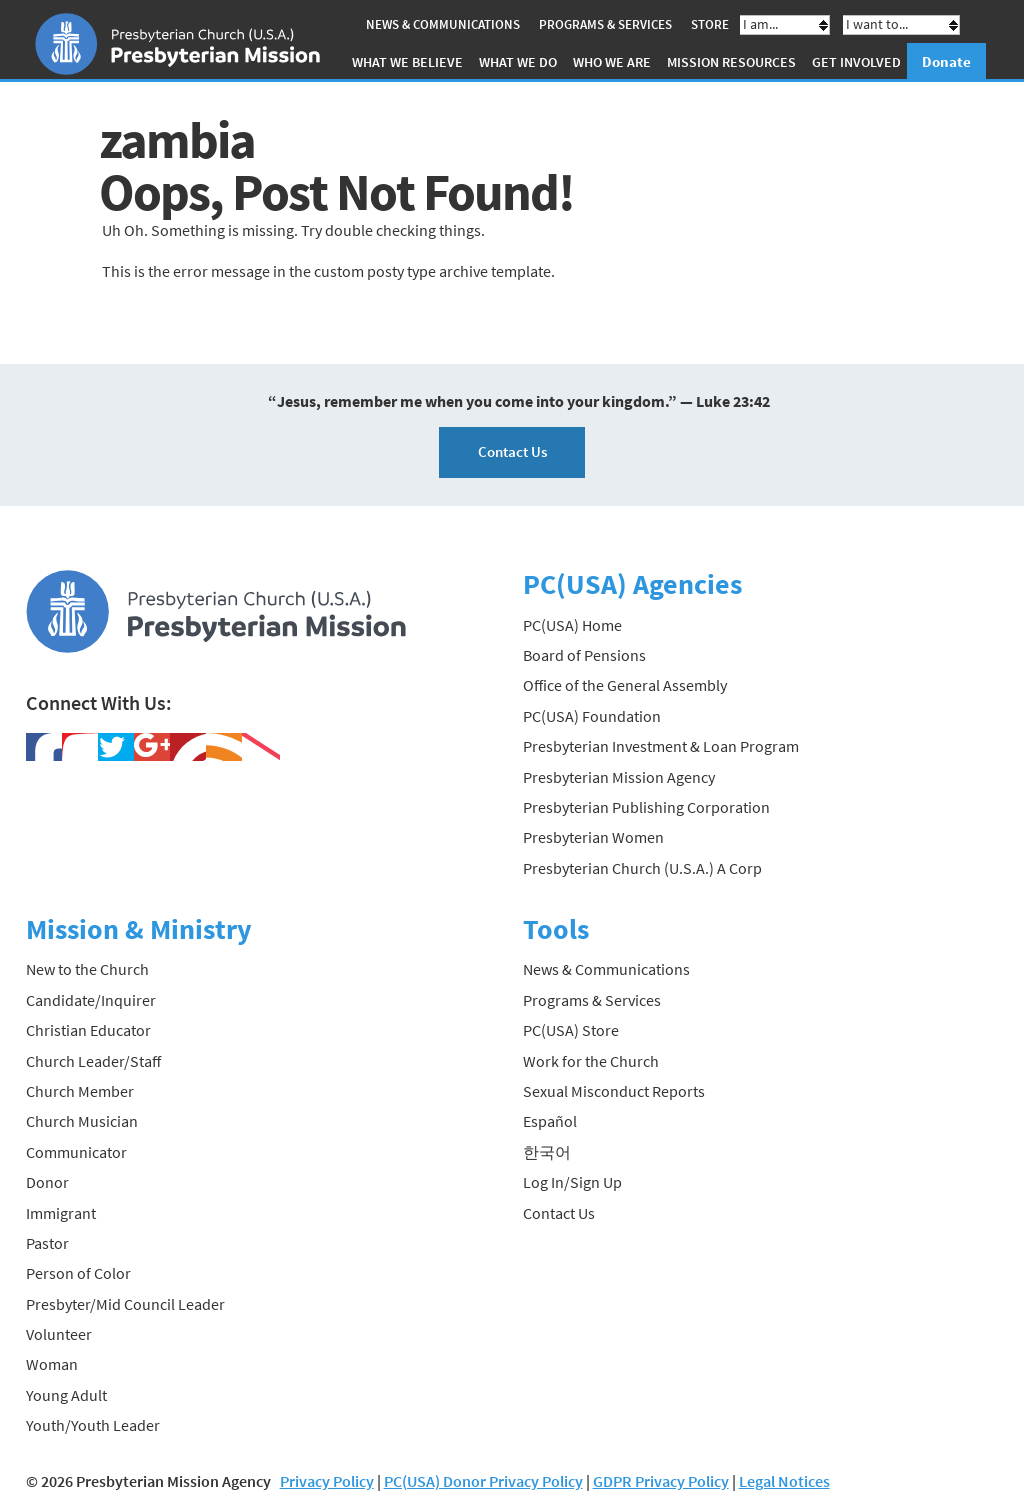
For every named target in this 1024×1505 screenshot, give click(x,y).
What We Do (518, 62)
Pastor (47, 1243)
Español (550, 1121)
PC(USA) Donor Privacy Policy (483, 1481)
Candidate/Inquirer (91, 1000)
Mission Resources (731, 62)
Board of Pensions (584, 655)
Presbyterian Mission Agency (619, 777)
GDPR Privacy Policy (661, 1481)
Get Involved (856, 62)
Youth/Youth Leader (93, 1425)
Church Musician (82, 1121)
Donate (946, 61)
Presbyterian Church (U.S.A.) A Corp (642, 868)
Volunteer (59, 1334)
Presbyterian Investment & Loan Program (661, 746)
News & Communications (443, 24)
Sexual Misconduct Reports (614, 1091)
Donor (47, 1182)
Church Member (80, 1091)
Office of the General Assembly (625, 685)
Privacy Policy (327, 1481)
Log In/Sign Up (572, 1182)
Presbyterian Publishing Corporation (646, 807)
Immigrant (61, 1213)
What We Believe (407, 62)
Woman (52, 1364)
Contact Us (512, 451)
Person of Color (78, 1273)
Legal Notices (784, 1481)
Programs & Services (605, 24)
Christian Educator (88, 1030)
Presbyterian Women (593, 837)
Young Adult (66, 1395)
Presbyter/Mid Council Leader (125, 1304)
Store (710, 24)
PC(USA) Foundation (592, 716)
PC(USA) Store (571, 1030)
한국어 (547, 1152)
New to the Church (87, 969)
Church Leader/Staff (93, 1061)
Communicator (76, 1152)
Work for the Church (591, 1061)
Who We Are (612, 62)
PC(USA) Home (572, 625)
